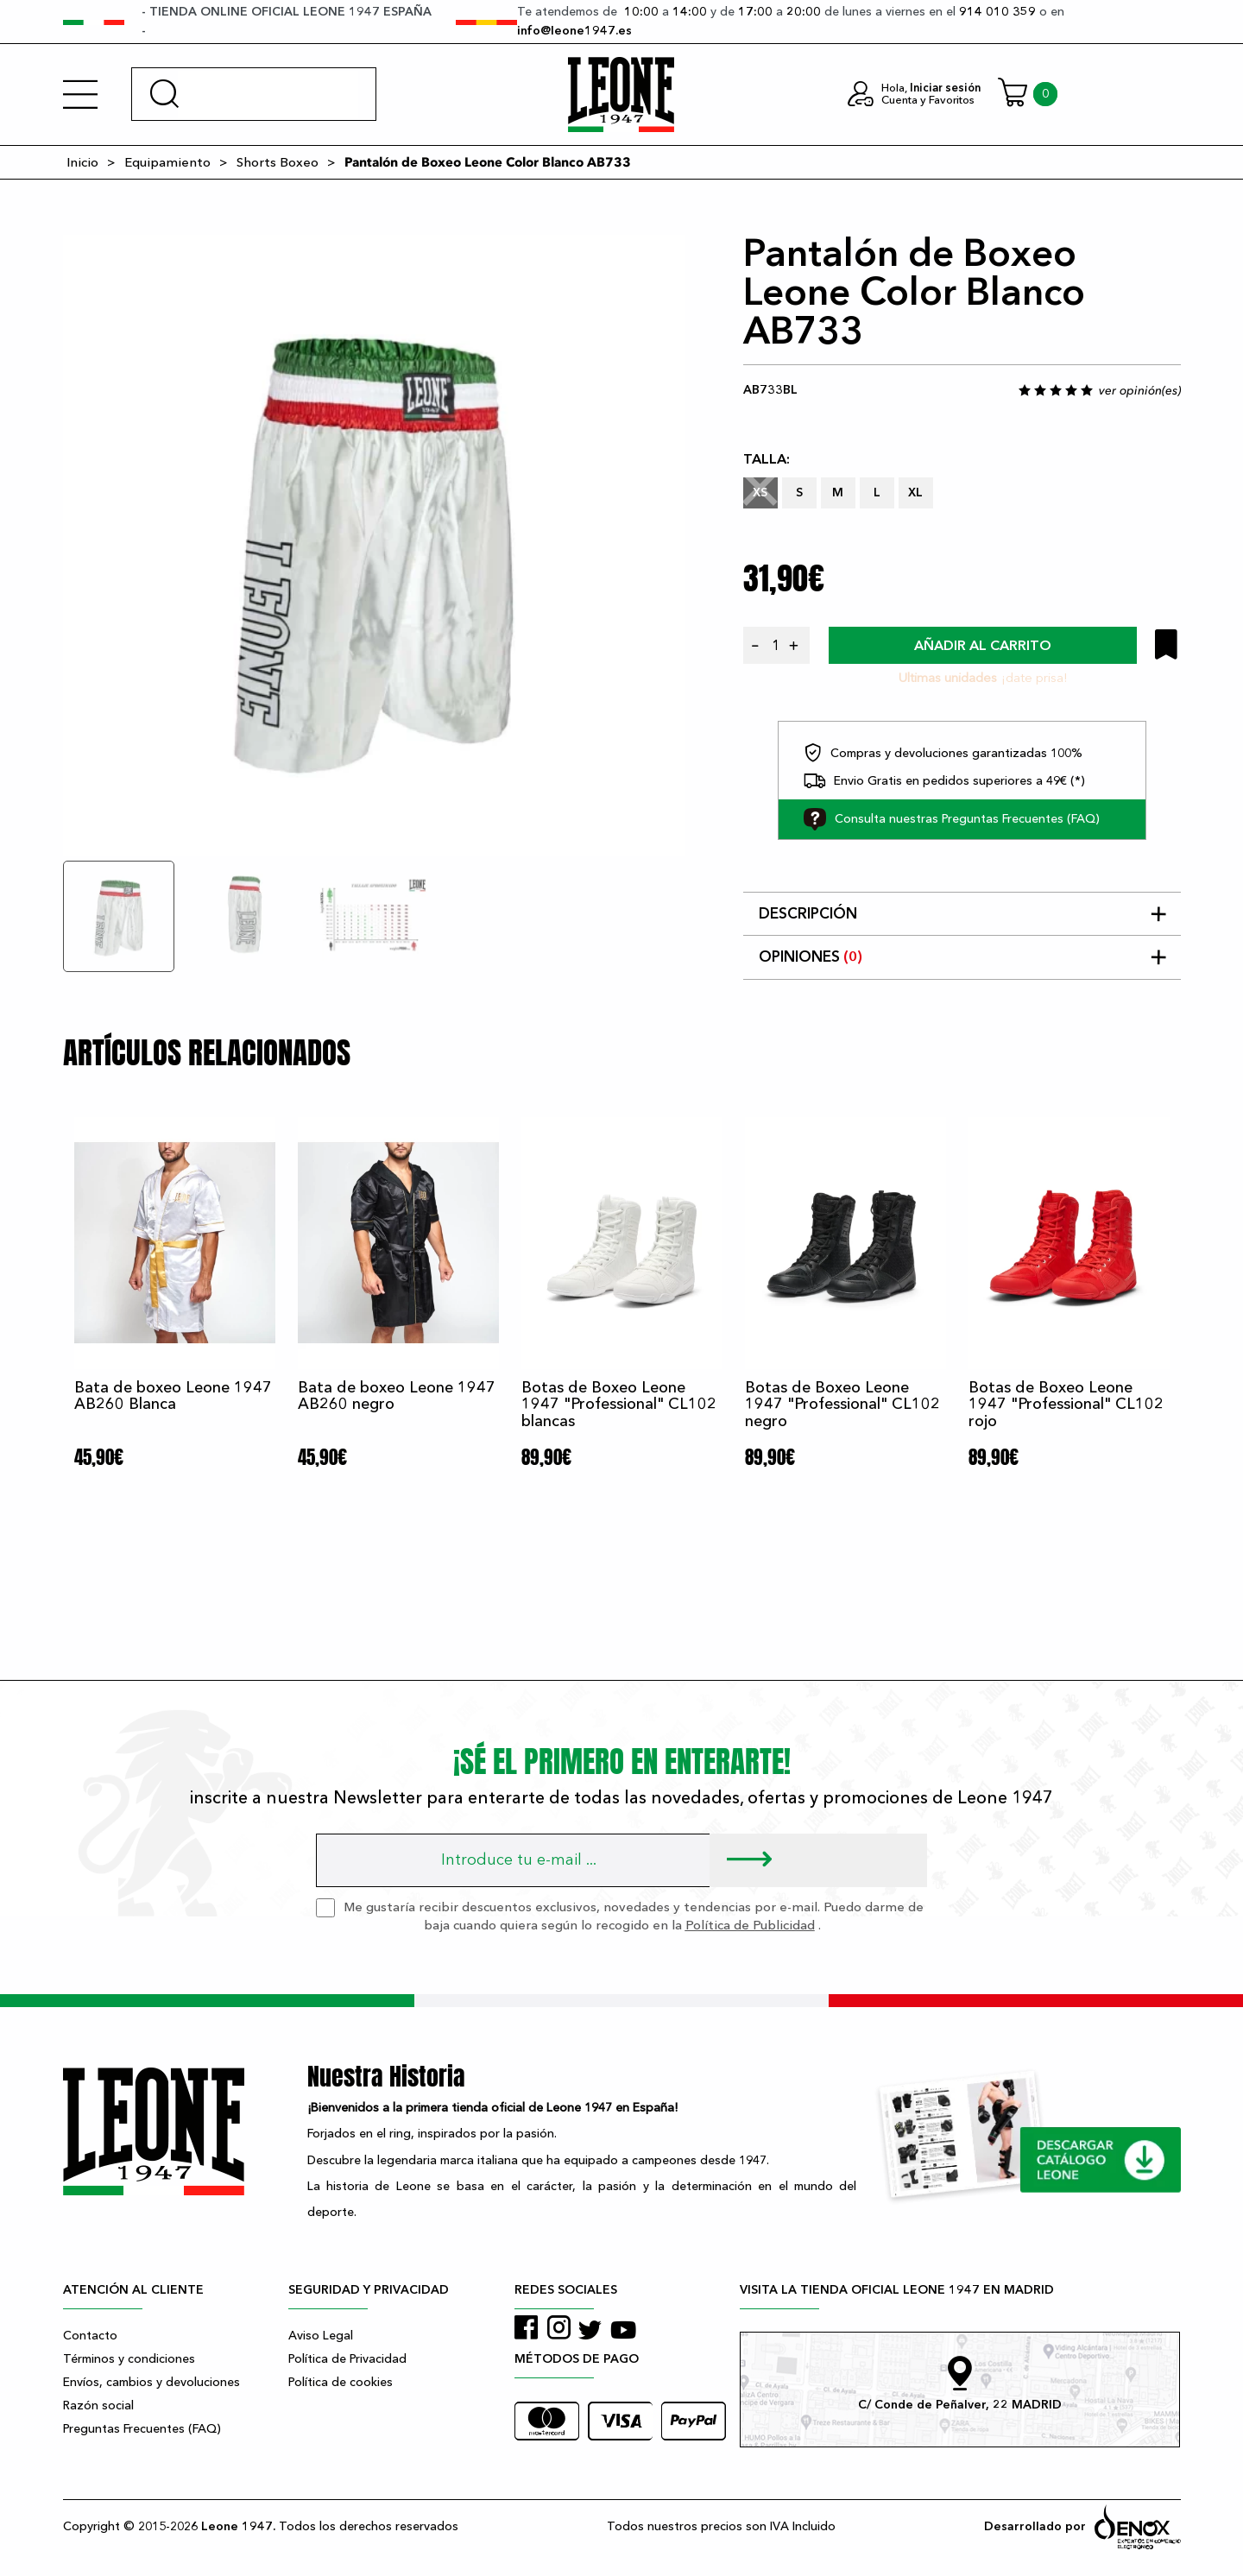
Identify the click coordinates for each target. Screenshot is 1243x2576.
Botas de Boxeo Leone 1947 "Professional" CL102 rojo (1066, 1405)
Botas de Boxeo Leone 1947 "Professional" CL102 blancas (618, 1405)
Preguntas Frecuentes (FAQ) (142, 2429)
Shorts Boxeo (278, 162)
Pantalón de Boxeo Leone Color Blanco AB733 (487, 162)
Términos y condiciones (129, 2359)
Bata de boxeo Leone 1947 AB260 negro (396, 1396)
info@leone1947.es (574, 30)
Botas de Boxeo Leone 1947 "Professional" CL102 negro (842, 1405)
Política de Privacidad (347, 2359)
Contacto (90, 2335)
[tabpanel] (374, 545)
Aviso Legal (320, 2335)
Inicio (82, 162)
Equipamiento (167, 162)
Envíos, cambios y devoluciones (151, 2382)
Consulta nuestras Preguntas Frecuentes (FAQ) (952, 819)
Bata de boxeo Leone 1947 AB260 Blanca (173, 1396)
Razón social (98, 2405)
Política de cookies (340, 2382)
